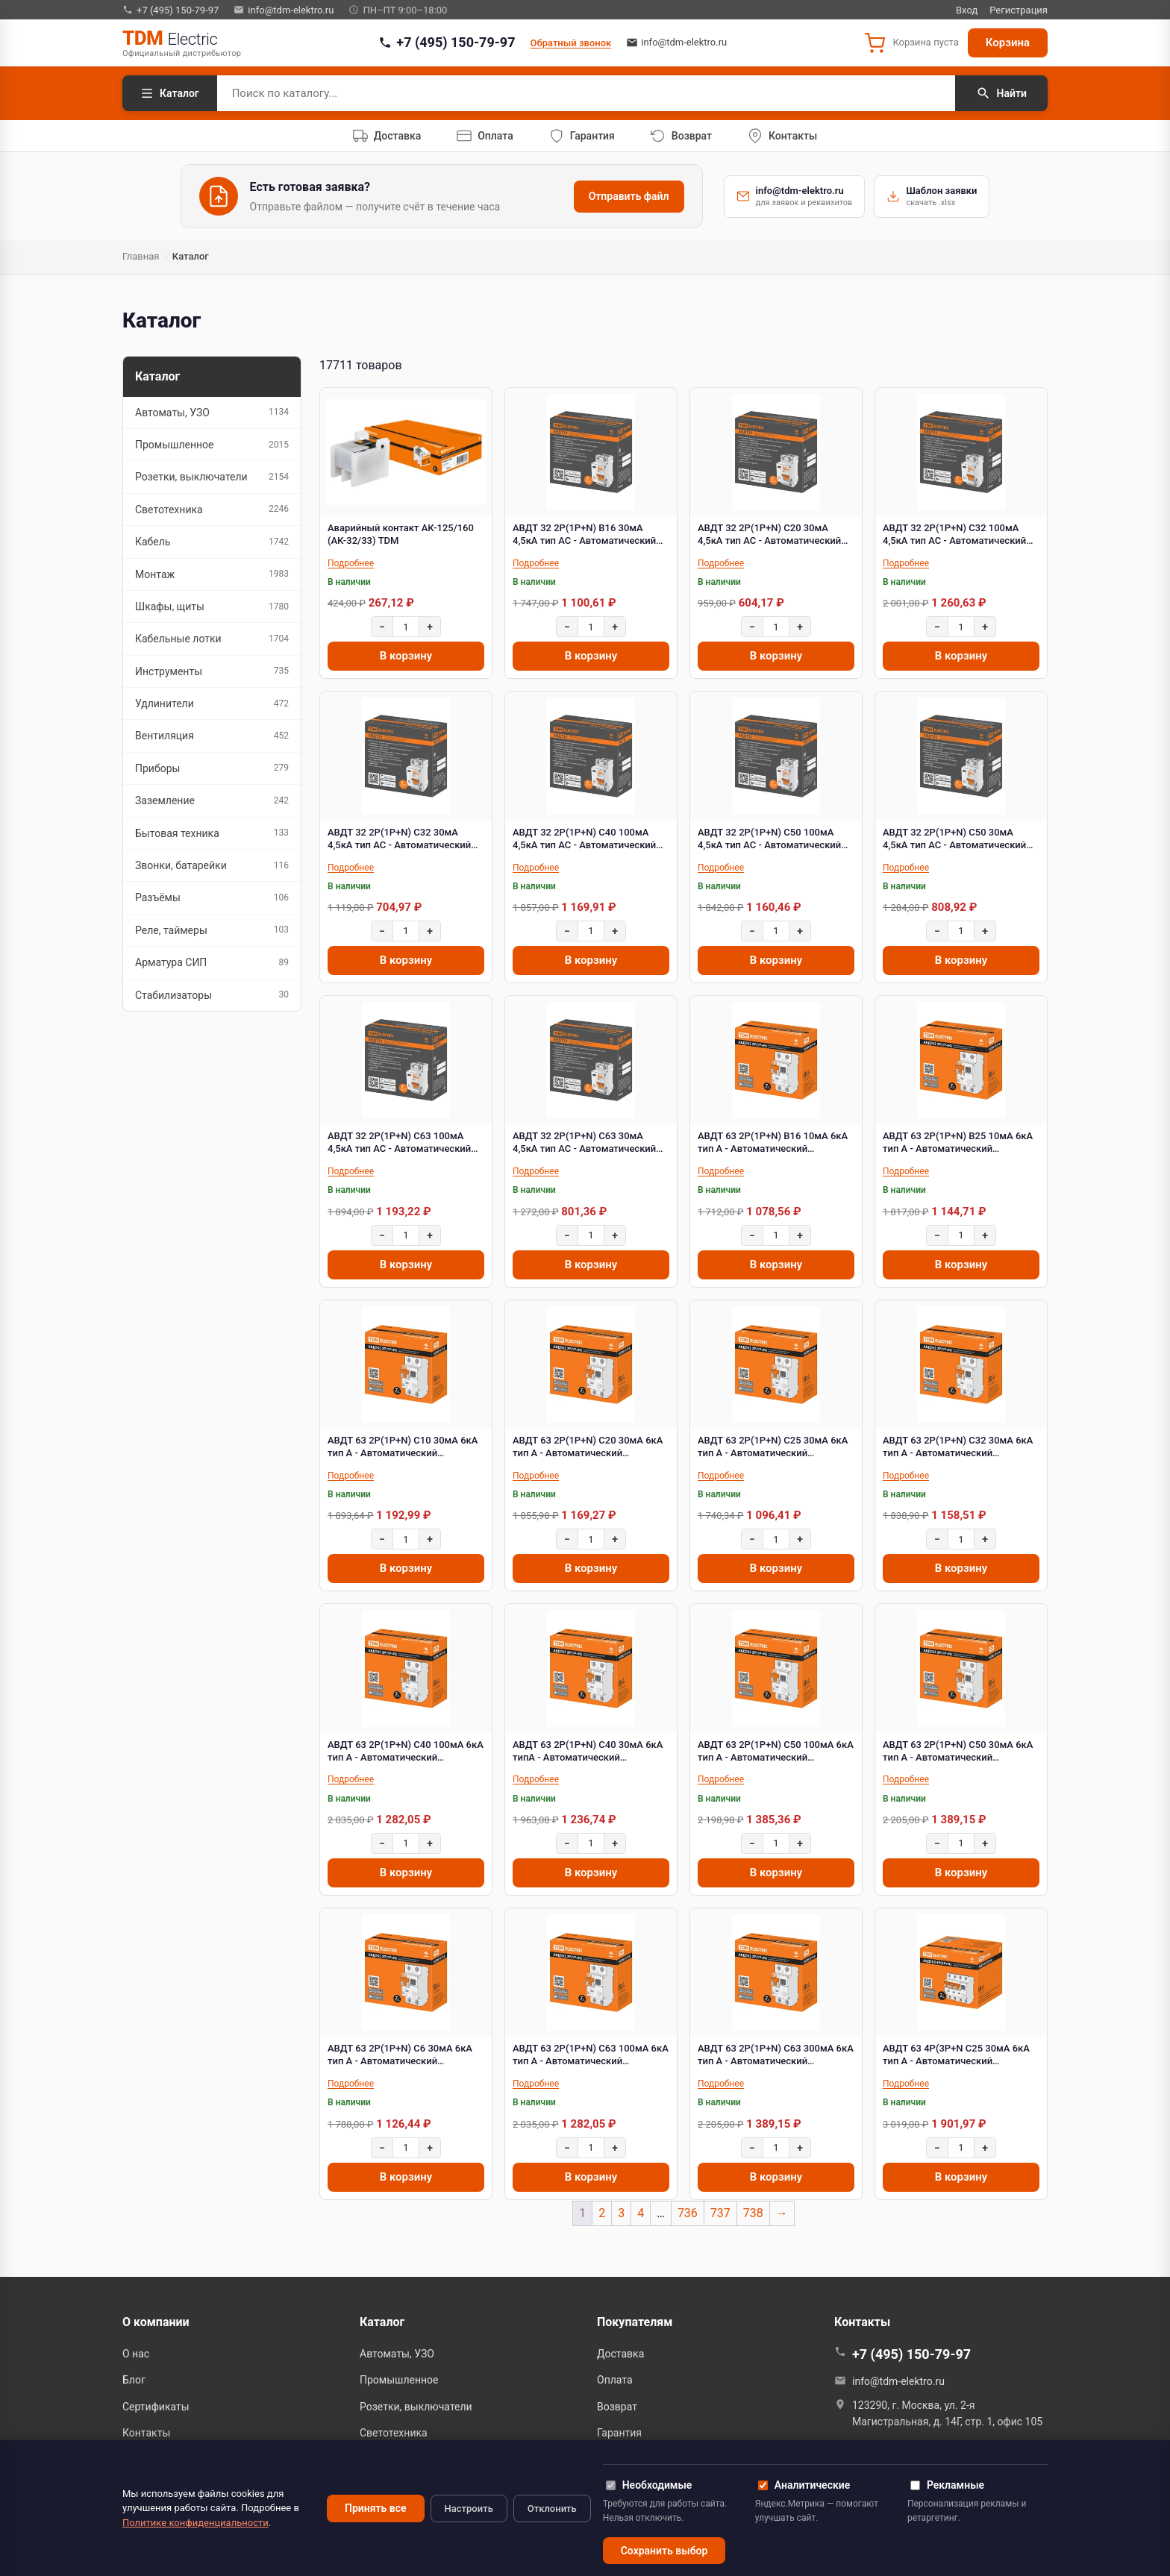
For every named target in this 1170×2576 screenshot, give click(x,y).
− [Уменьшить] (382, 627)
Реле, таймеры (212, 930)
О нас (135, 2354)
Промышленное (212, 445)
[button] (911, 43)
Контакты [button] (862, 2322)
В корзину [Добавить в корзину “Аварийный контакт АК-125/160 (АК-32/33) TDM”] (406, 655)
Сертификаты (156, 2407)
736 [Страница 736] (688, 2213)
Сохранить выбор (664, 2551)
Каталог (169, 93)
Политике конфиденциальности (195, 2522)
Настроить (469, 2508)
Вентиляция (212, 736)
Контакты (146, 2433)
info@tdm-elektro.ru (284, 9)
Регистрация (1018, 10)
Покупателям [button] (634, 2322)
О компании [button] (156, 2322)
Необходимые (649, 2485)
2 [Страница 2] (601, 2213)
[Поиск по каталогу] (586, 93)
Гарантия (619, 2433)
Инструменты (212, 671)
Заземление (212, 801)
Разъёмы (212, 898)
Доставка (620, 2354)
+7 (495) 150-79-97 (170, 9)
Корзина (1008, 42)
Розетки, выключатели (212, 477)
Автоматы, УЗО (212, 412)
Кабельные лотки (212, 639)
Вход (966, 10)
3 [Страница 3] (621, 2213)
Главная (140, 256)
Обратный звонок (571, 42)
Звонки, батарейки (212, 866)
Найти (1001, 93)
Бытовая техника (212, 833)
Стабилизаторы (212, 995)
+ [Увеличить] (430, 627)
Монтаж (212, 574)
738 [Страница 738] (753, 2213)
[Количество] (405, 626)
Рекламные (947, 2485)
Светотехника (212, 509)
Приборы (212, 768)
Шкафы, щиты (212, 607)
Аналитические (804, 2485)
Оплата (615, 2380)
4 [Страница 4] (640, 2213)
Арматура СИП (212, 963)
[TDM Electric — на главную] (181, 42)
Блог (134, 2380)
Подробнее (351, 563)
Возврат (617, 2407)
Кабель (212, 542)
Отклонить (552, 2508)
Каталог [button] (382, 2322)
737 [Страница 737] (720, 2213)
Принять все (376, 2508)
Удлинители (212, 704)
